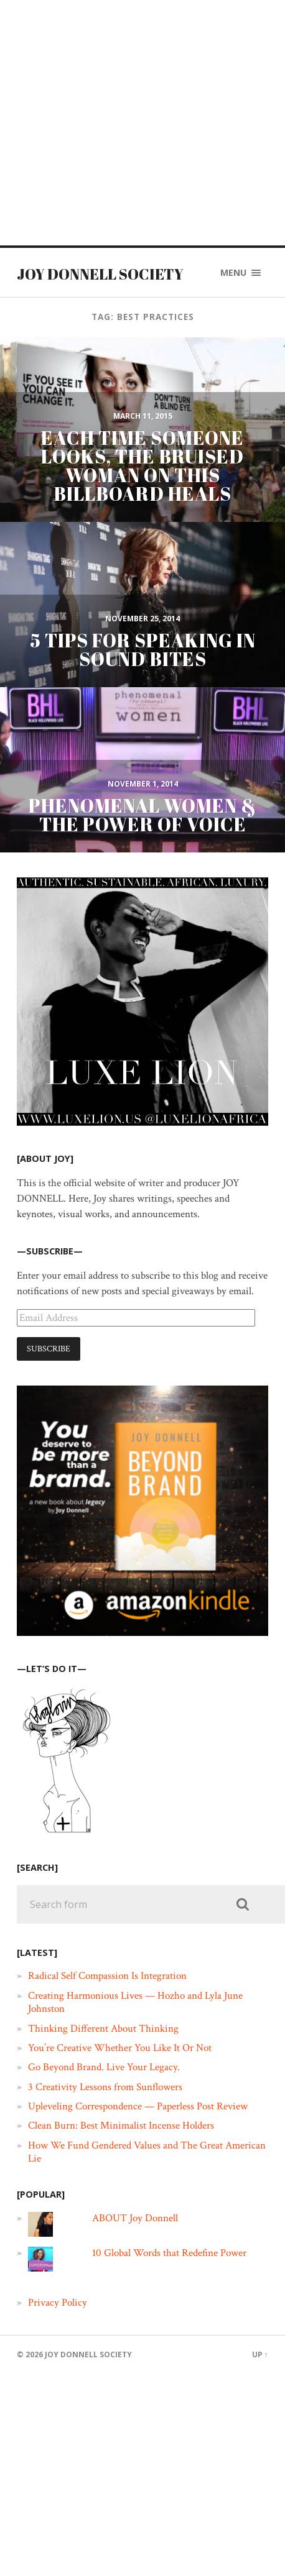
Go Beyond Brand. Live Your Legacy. (104, 2067)
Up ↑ (260, 2354)
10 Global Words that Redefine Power (169, 2253)
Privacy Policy (57, 2302)
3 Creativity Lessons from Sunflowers (105, 2087)
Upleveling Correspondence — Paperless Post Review (138, 2106)
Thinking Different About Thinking (103, 2028)
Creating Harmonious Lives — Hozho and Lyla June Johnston (135, 2002)
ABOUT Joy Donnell (135, 2218)
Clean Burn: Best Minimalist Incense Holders (121, 2125)
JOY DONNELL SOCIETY (100, 274)
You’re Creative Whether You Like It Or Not (120, 2048)
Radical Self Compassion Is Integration (107, 1976)
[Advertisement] (123, 122)
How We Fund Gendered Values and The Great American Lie (147, 2152)
